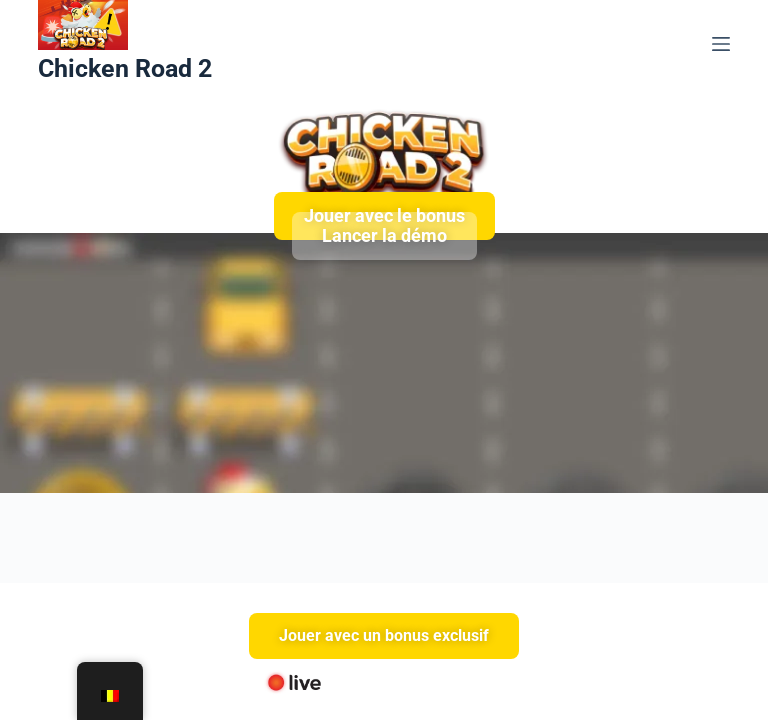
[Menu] (721, 44)
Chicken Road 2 (125, 68)
